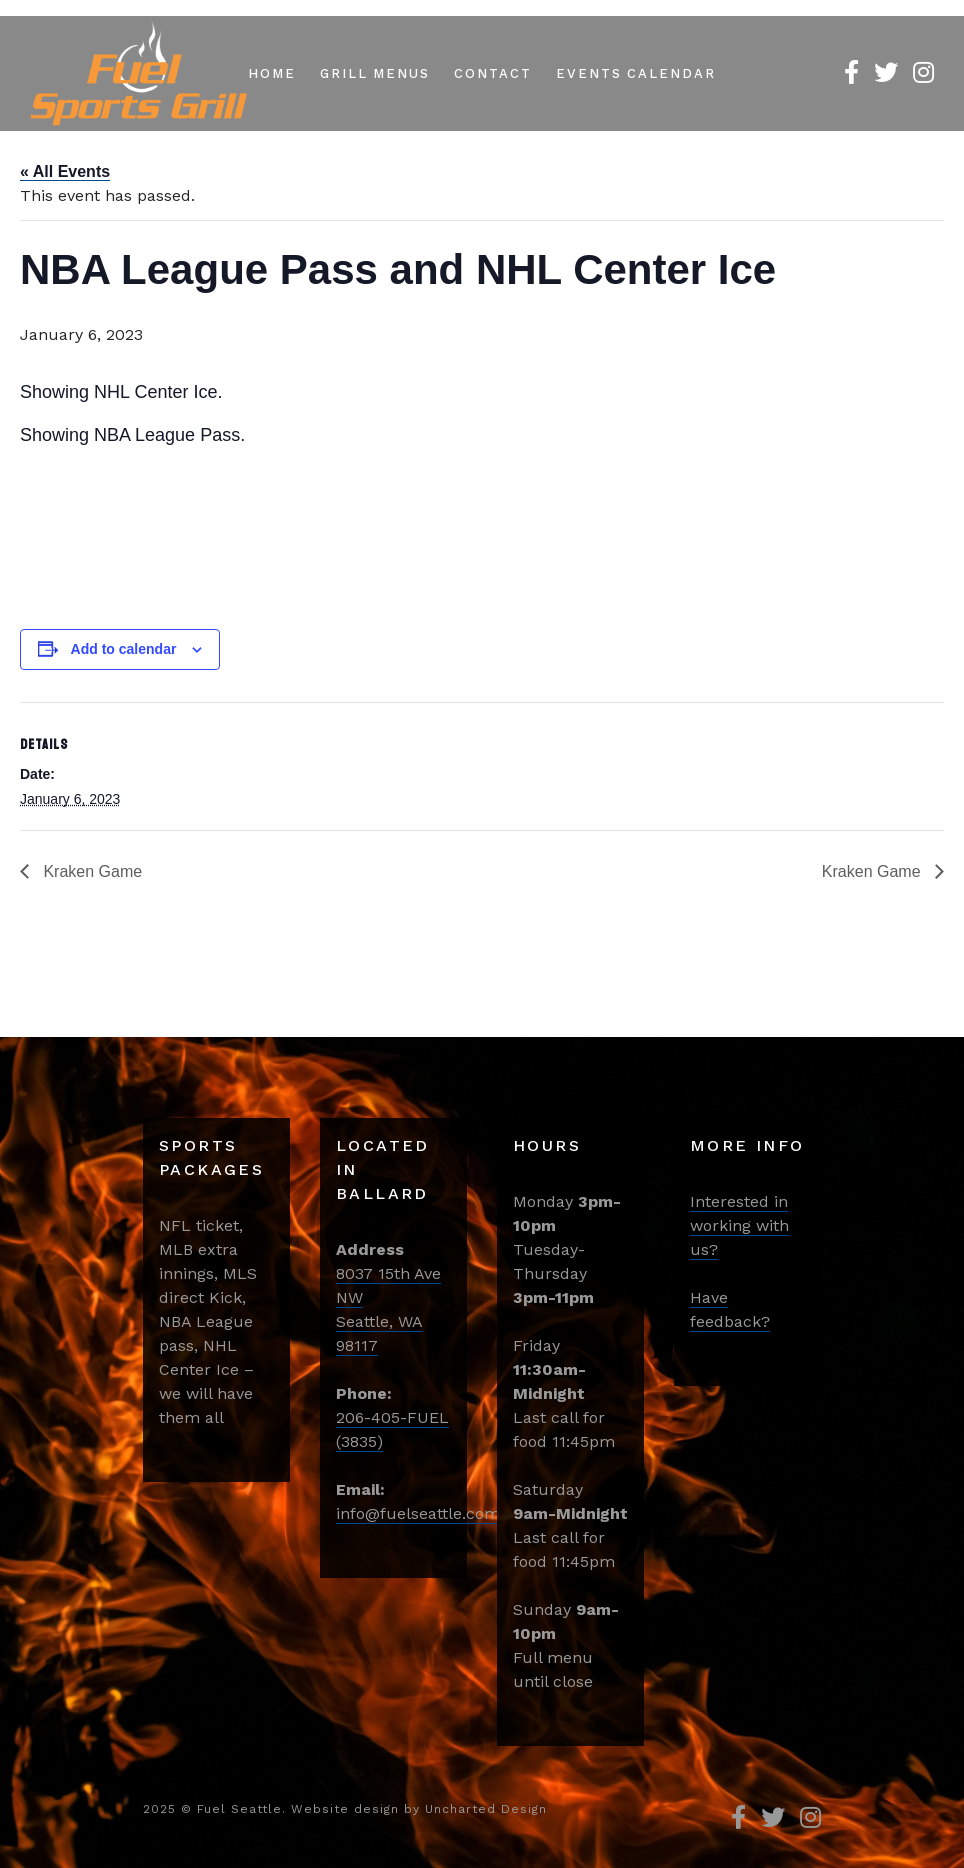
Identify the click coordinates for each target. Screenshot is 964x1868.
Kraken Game (90, 871)
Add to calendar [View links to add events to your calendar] (124, 649)
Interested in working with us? (739, 1225)
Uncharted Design (486, 1809)
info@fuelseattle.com (418, 1513)
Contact (493, 73)
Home (272, 73)
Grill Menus (375, 73)
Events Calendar (636, 73)
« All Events (65, 171)
